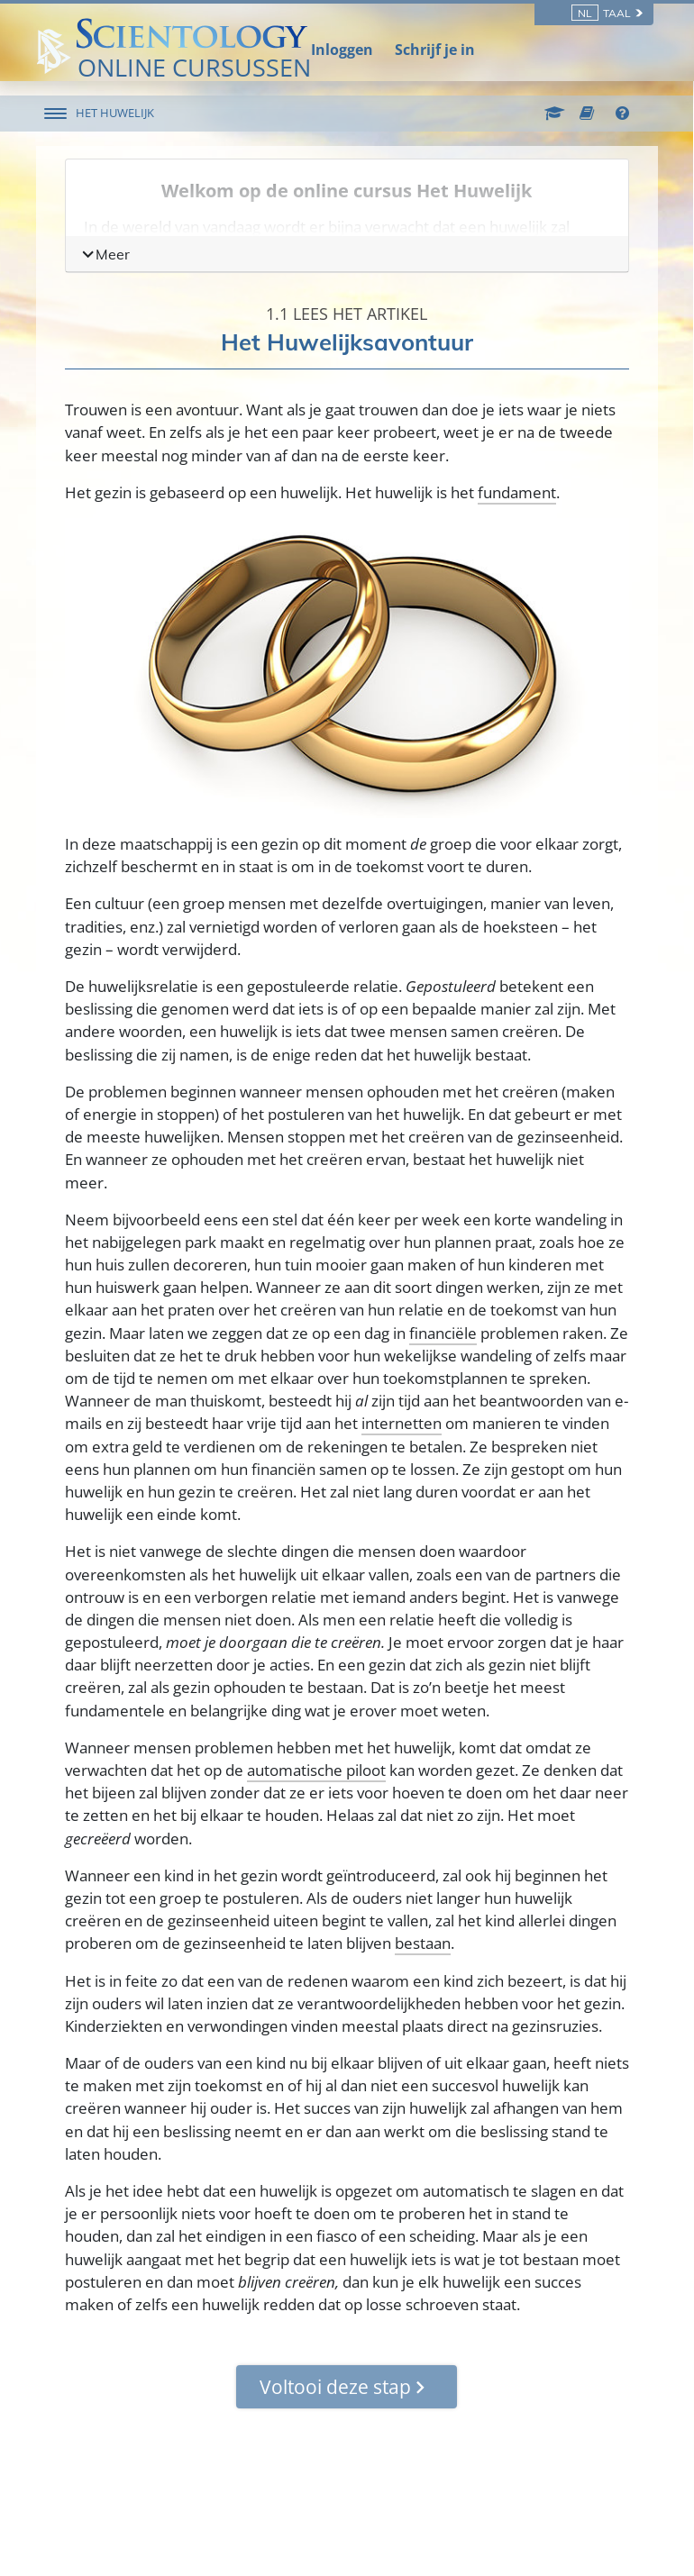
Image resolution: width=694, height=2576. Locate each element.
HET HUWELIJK (116, 113)
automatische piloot (316, 1770)
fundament (517, 492)
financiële (443, 1333)
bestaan (423, 1943)
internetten (401, 1423)
